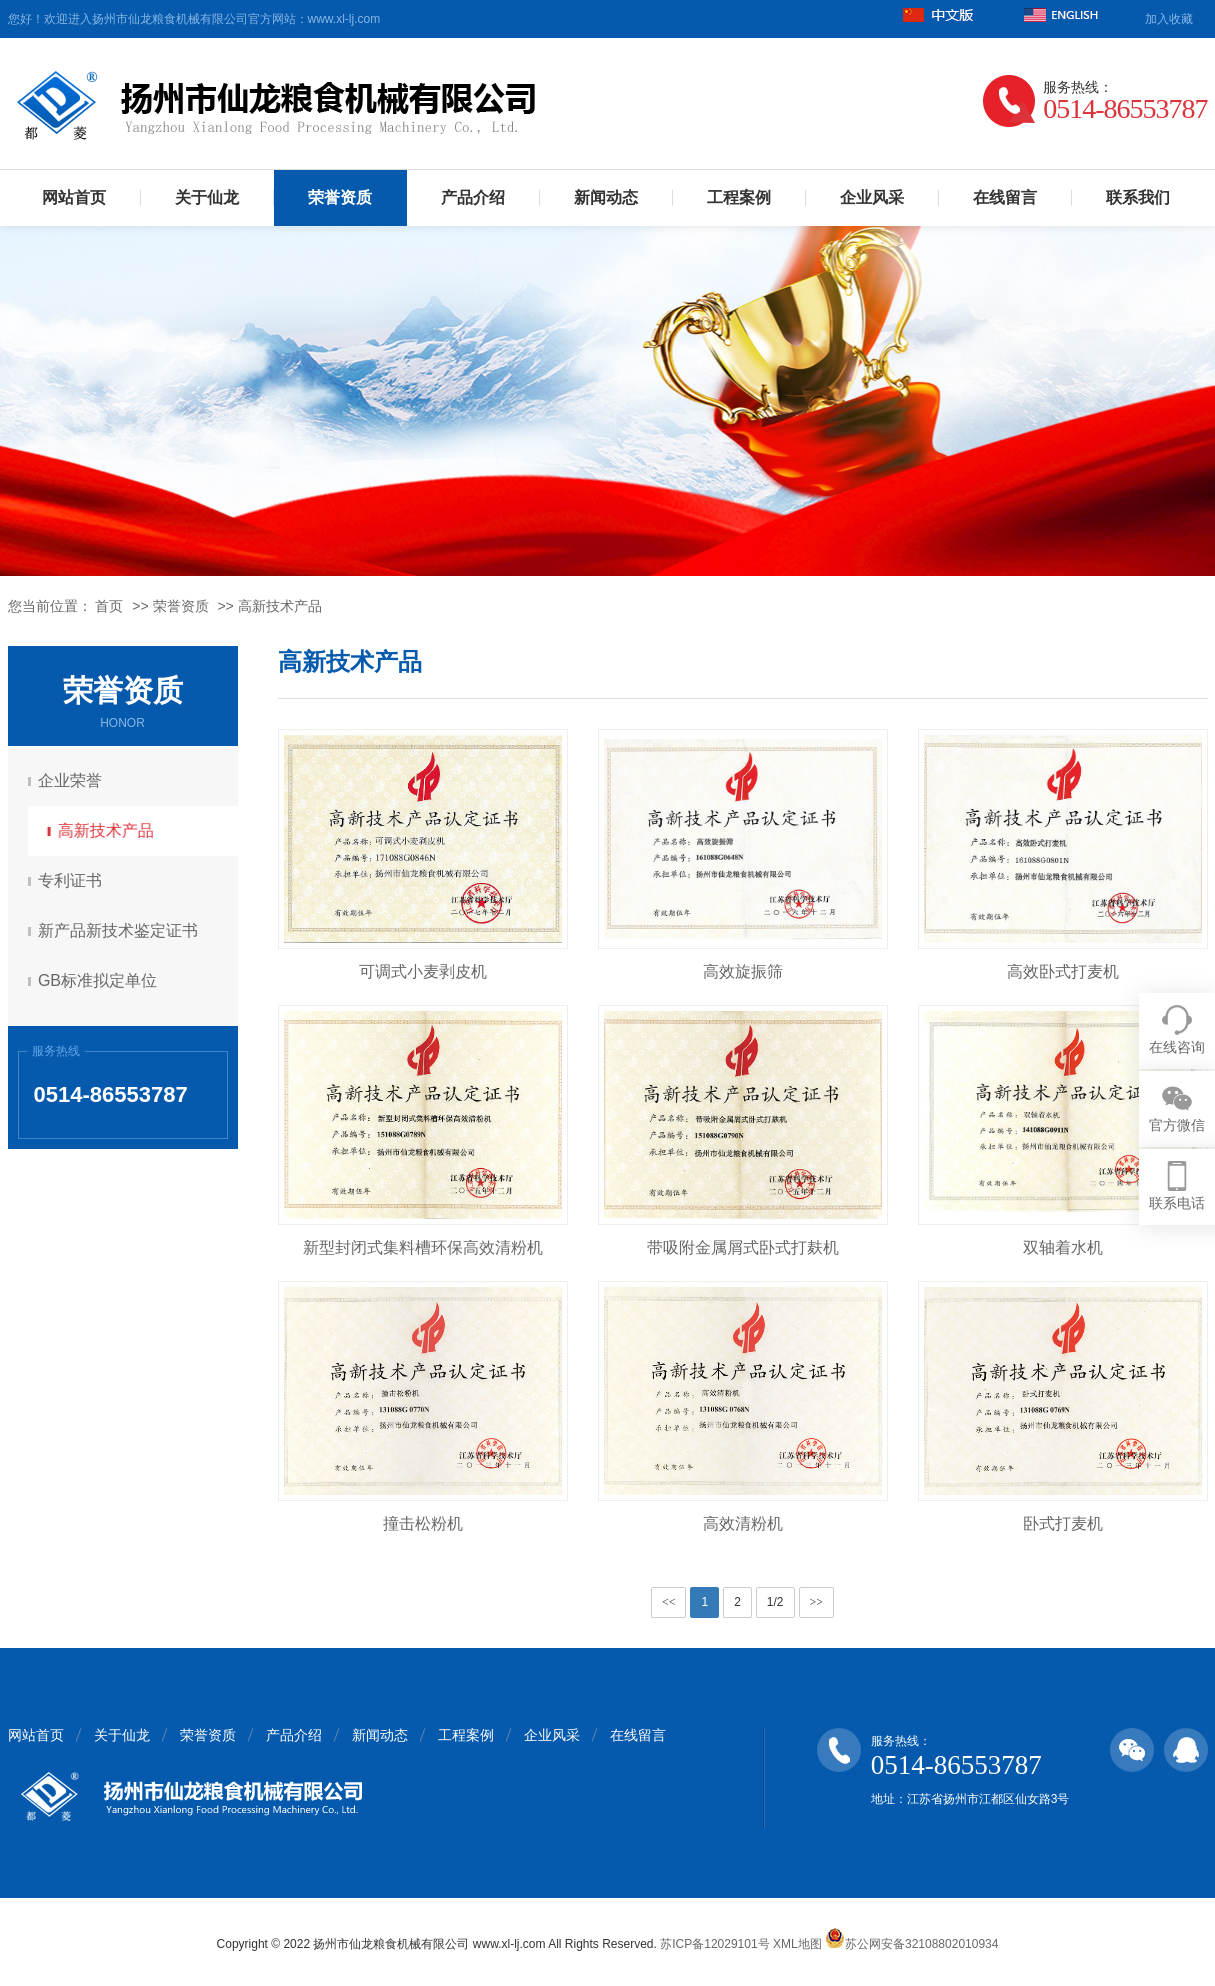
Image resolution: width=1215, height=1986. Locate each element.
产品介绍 (473, 197)
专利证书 (73, 880)
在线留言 (1005, 197)
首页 (109, 606)
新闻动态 (606, 197)
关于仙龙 (207, 197)
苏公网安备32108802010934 (911, 1944)
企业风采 (872, 197)
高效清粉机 (743, 1523)
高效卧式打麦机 (1063, 971)
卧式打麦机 (1063, 1523)
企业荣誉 (73, 780)
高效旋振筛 (743, 971)
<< (669, 1602)
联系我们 (1138, 197)
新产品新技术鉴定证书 (121, 930)
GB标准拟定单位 (100, 980)
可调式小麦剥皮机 (423, 971)
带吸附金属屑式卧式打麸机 (743, 1247)
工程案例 (739, 197)
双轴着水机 (1063, 1247)
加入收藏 (1169, 19)
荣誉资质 (340, 197)
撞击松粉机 (423, 1523)
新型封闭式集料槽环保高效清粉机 (423, 1247)
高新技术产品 (280, 606)
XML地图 (797, 1944)
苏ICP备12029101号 (714, 1944)
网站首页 (74, 197)
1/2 (775, 1602)
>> (817, 1602)
